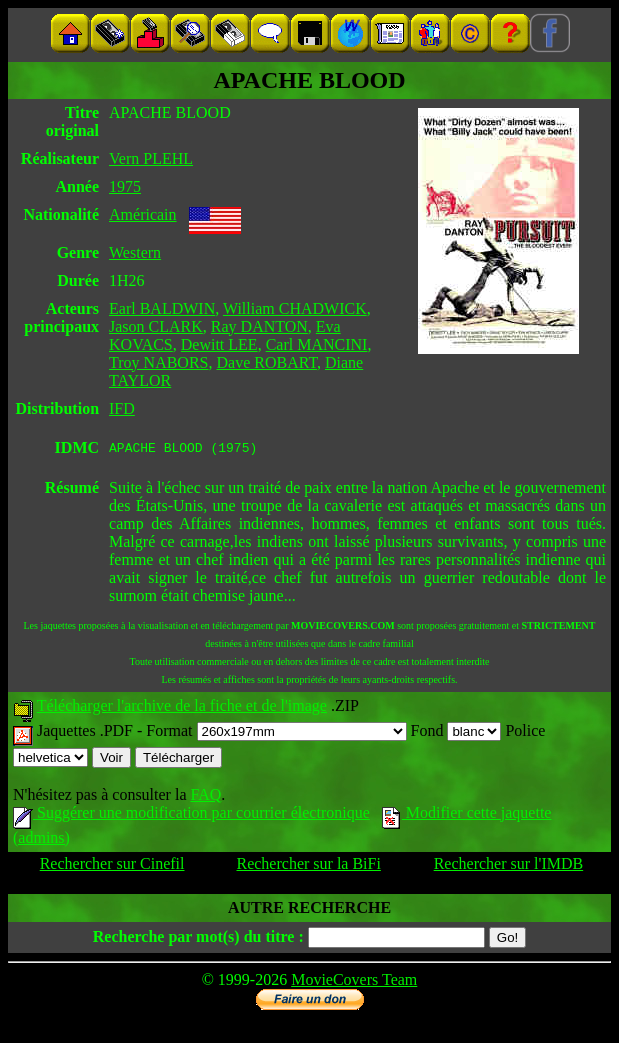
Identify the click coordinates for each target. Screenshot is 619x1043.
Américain (143, 214)
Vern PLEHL (151, 158)
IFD (122, 408)
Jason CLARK (156, 326)
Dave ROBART (266, 362)
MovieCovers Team (354, 982)
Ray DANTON (259, 326)
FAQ (205, 797)
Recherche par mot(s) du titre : (198, 939)
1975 (125, 186)
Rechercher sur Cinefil (112, 866)
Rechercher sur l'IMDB (509, 866)
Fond (456, 733)
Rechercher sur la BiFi (308, 866)
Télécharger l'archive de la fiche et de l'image (182, 708)
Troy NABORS (158, 362)
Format (276, 733)
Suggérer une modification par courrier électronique (191, 815)
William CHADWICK (295, 308)
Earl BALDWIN (162, 308)
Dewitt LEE (219, 344)
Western (135, 252)
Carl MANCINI (317, 344)
